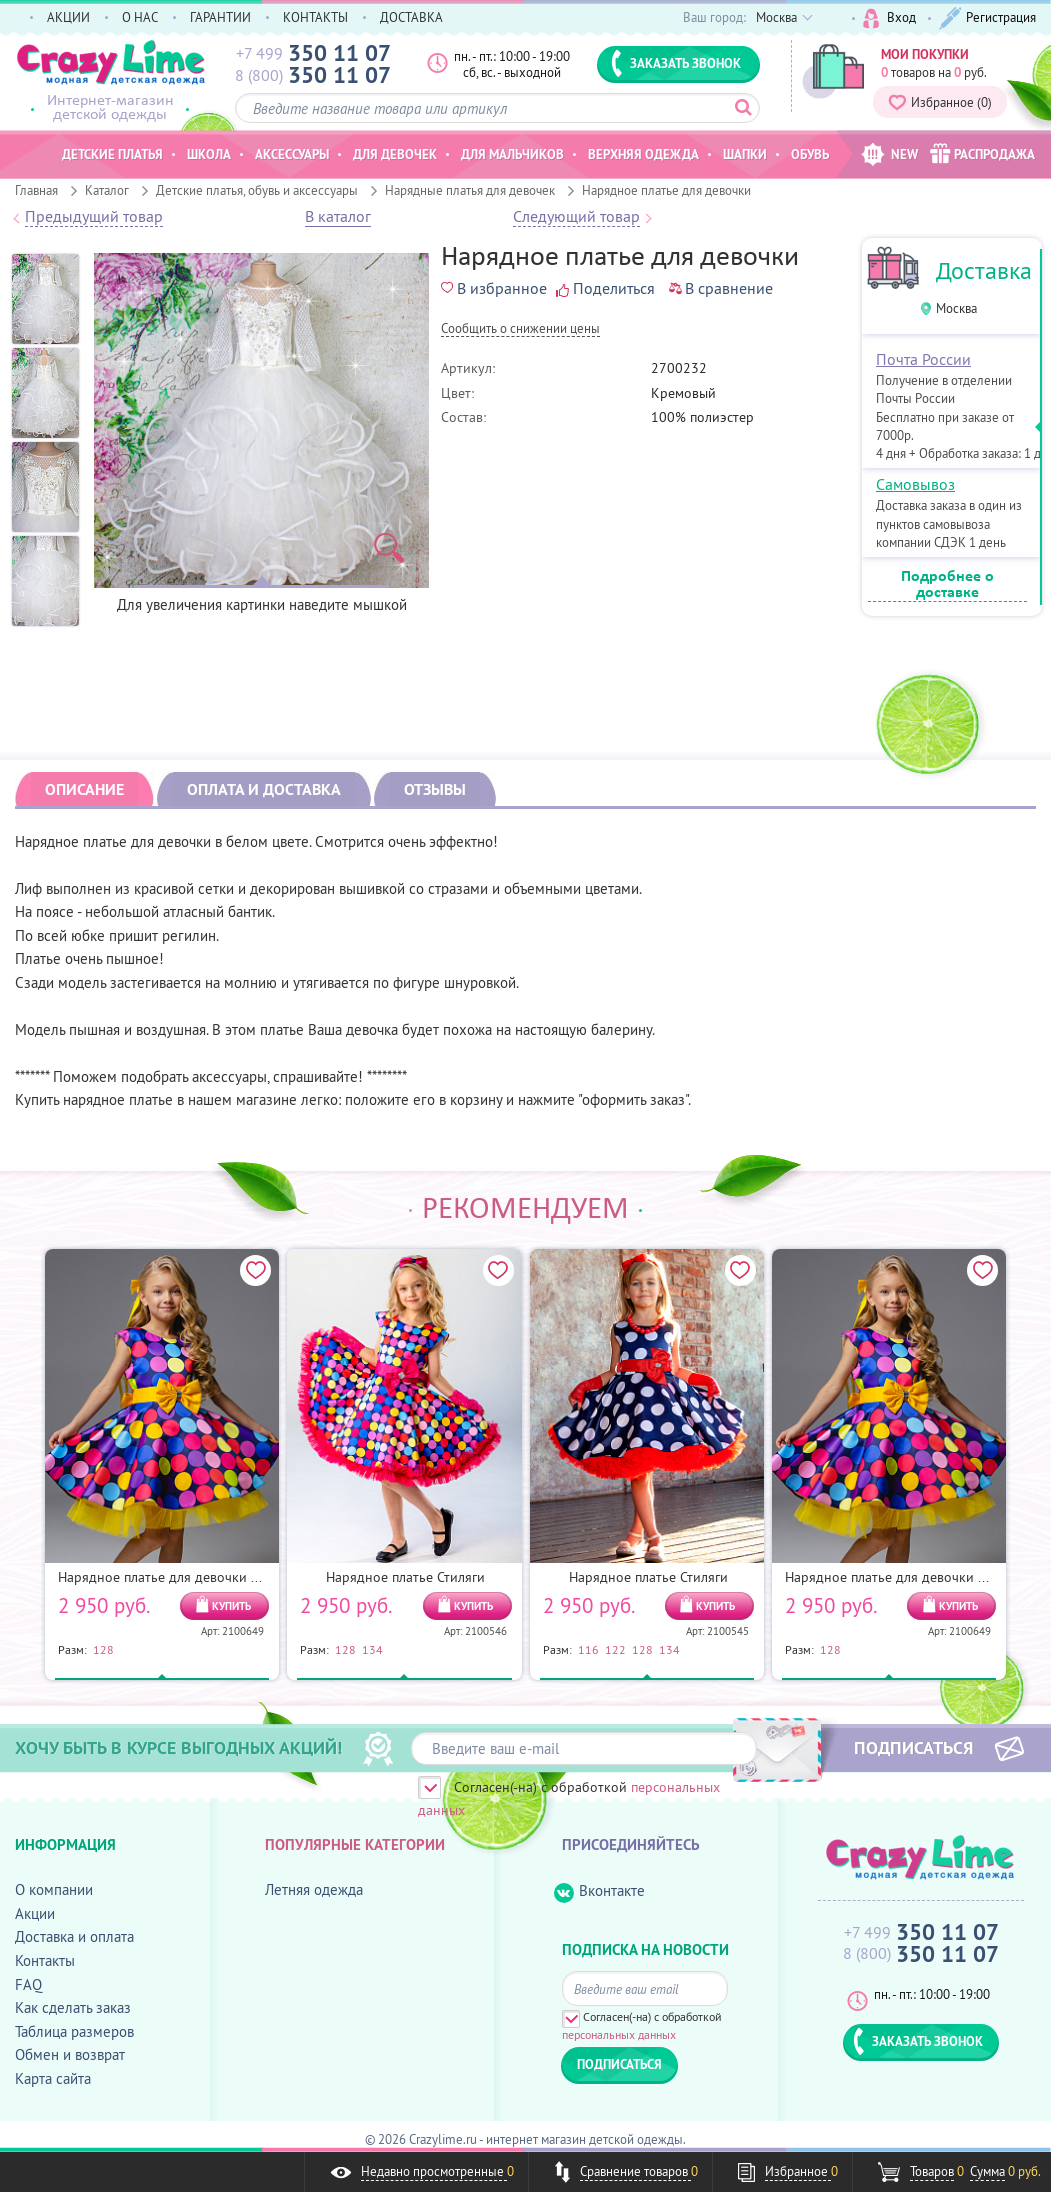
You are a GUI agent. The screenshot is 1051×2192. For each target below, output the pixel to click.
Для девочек (395, 154)
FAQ (28, 1984)
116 (588, 1649)
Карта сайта (53, 2078)
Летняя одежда (314, 1889)
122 (615, 1649)
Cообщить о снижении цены (520, 329)
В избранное (494, 288)
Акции (35, 1913)
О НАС (140, 17)
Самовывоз (915, 484)
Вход (889, 18)
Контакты (45, 1960)
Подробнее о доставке (947, 585)
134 (372, 1649)
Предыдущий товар (94, 217)
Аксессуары (292, 154)
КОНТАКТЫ (315, 17)
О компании (54, 1889)
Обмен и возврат (70, 2054)
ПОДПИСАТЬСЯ (913, 1747)
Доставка (984, 270)
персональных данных (619, 2034)
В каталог (338, 217)
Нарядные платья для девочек (470, 190)
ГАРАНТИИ (220, 17)
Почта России (923, 359)
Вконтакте (599, 1891)
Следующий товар (576, 217)
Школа (209, 154)
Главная (36, 190)
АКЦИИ (68, 17)
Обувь (810, 154)
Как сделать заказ (73, 2007)
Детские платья (112, 154)
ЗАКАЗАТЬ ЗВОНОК (676, 63)
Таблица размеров (74, 2031)
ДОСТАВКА (411, 17)
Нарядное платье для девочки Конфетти (185, 1577)
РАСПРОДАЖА (982, 153)
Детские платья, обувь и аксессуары (257, 190)
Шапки (745, 154)
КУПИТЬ (231, 1606)
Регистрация (987, 18)
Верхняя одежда (643, 154)
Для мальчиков (512, 154)
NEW (889, 154)
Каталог (107, 190)
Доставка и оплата (74, 1936)
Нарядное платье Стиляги (405, 1577)
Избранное (940, 102)
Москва (956, 308)
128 (103, 1649)
